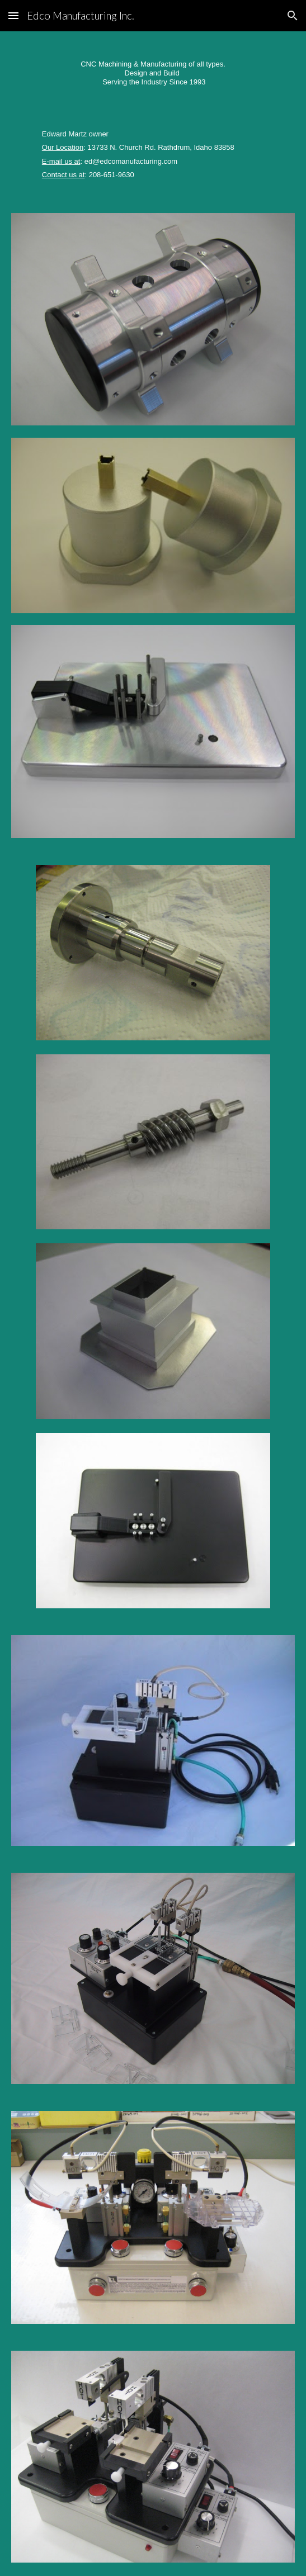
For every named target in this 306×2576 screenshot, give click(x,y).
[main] (153, 68)
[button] (13, 15)
